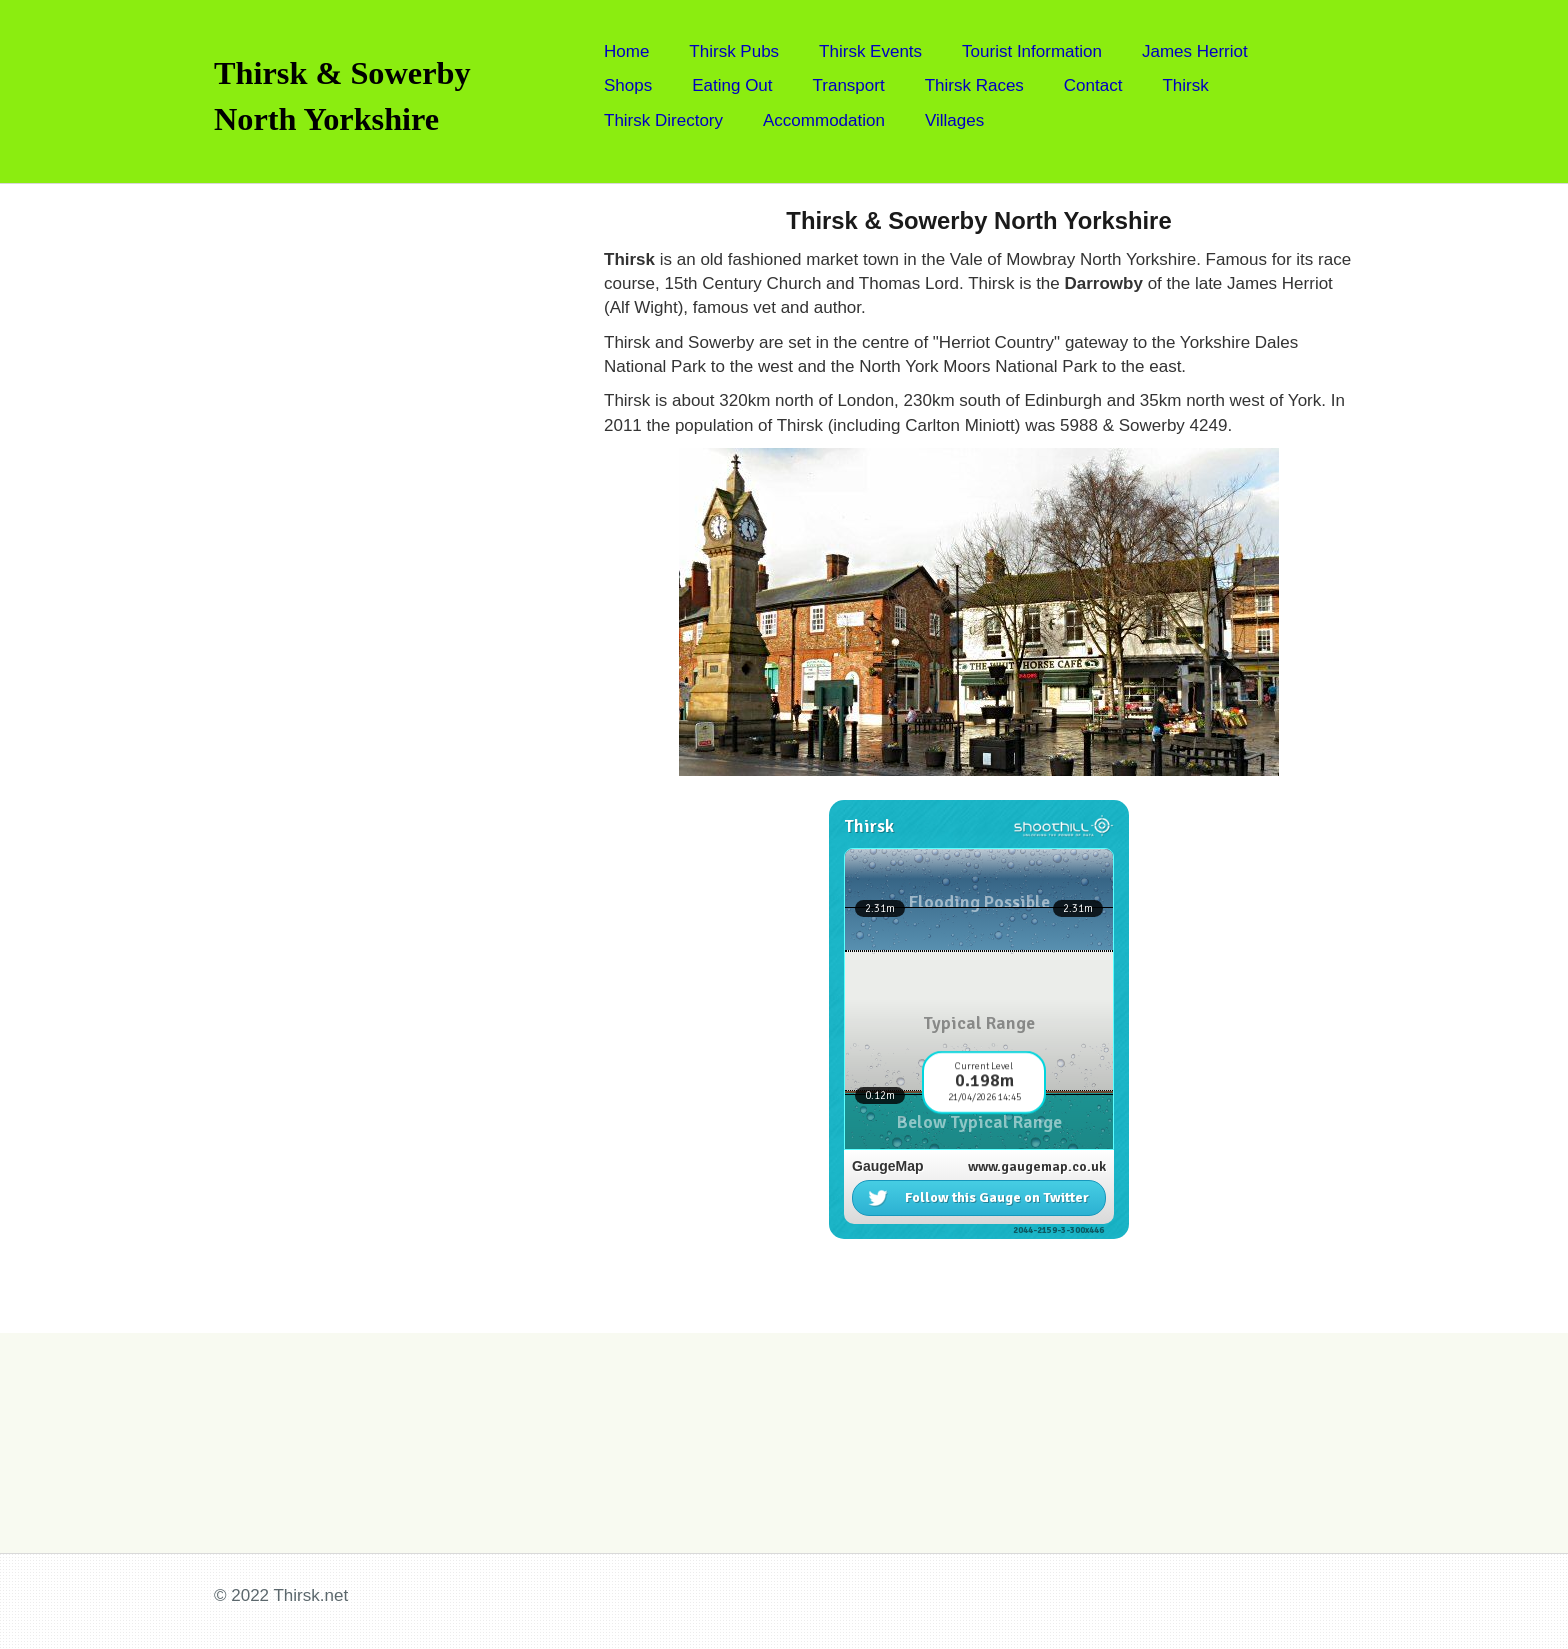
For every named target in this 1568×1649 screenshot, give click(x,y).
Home (626, 51)
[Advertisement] (345, 484)
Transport (849, 85)
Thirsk (1185, 85)
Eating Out (732, 85)
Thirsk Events (870, 51)
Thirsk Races (974, 85)
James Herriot (1195, 51)
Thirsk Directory (663, 120)
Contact (1093, 85)
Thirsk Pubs (734, 51)
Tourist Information (1032, 51)
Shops (628, 85)
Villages (954, 120)
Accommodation (824, 120)
